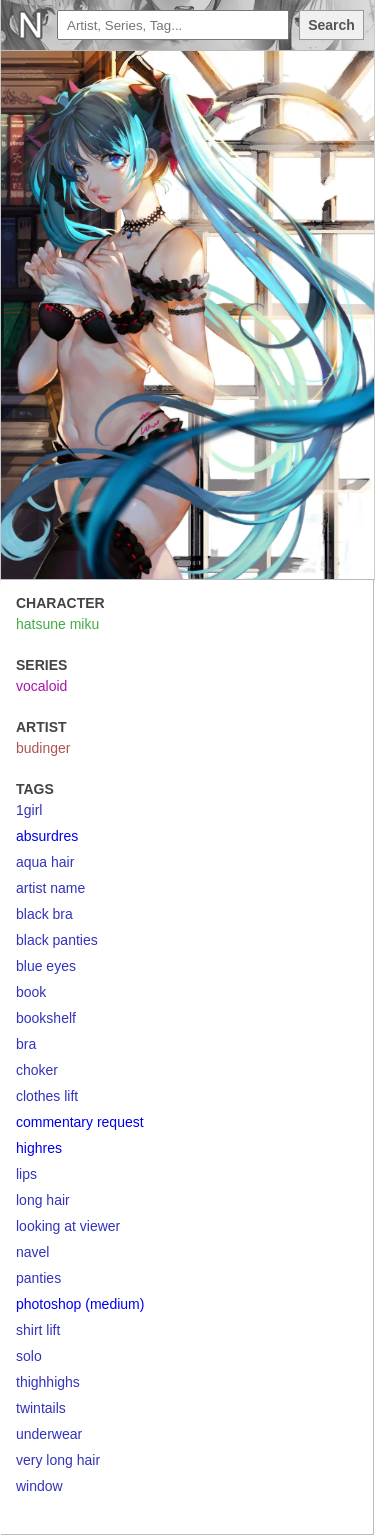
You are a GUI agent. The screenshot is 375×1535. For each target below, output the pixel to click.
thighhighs (48, 1382)
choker (37, 1070)
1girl (29, 810)
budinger (43, 748)
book (31, 992)
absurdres (47, 836)
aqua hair (45, 862)
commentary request (80, 1122)
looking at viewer (68, 1226)
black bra (44, 914)
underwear (49, 1434)
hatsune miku (57, 624)
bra (26, 1044)
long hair (43, 1200)
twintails (41, 1408)
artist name (50, 888)
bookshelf (46, 1018)
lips (26, 1174)
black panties (57, 940)
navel (32, 1252)
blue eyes (46, 966)
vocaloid (41, 686)
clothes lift (47, 1096)
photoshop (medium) (80, 1304)
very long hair (58, 1460)
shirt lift (38, 1330)
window (39, 1486)
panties (38, 1278)
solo (29, 1356)
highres (39, 1148)
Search (331, 25)
